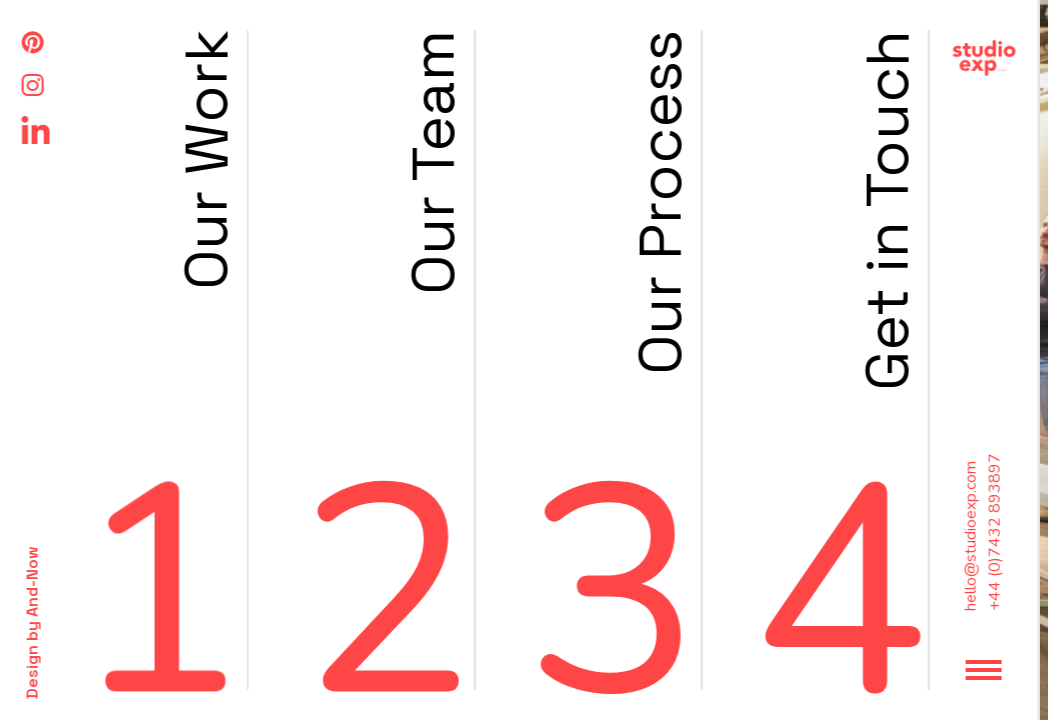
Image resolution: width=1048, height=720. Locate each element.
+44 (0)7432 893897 (65, 532)
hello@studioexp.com (41, 536)
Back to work (998, 50)
